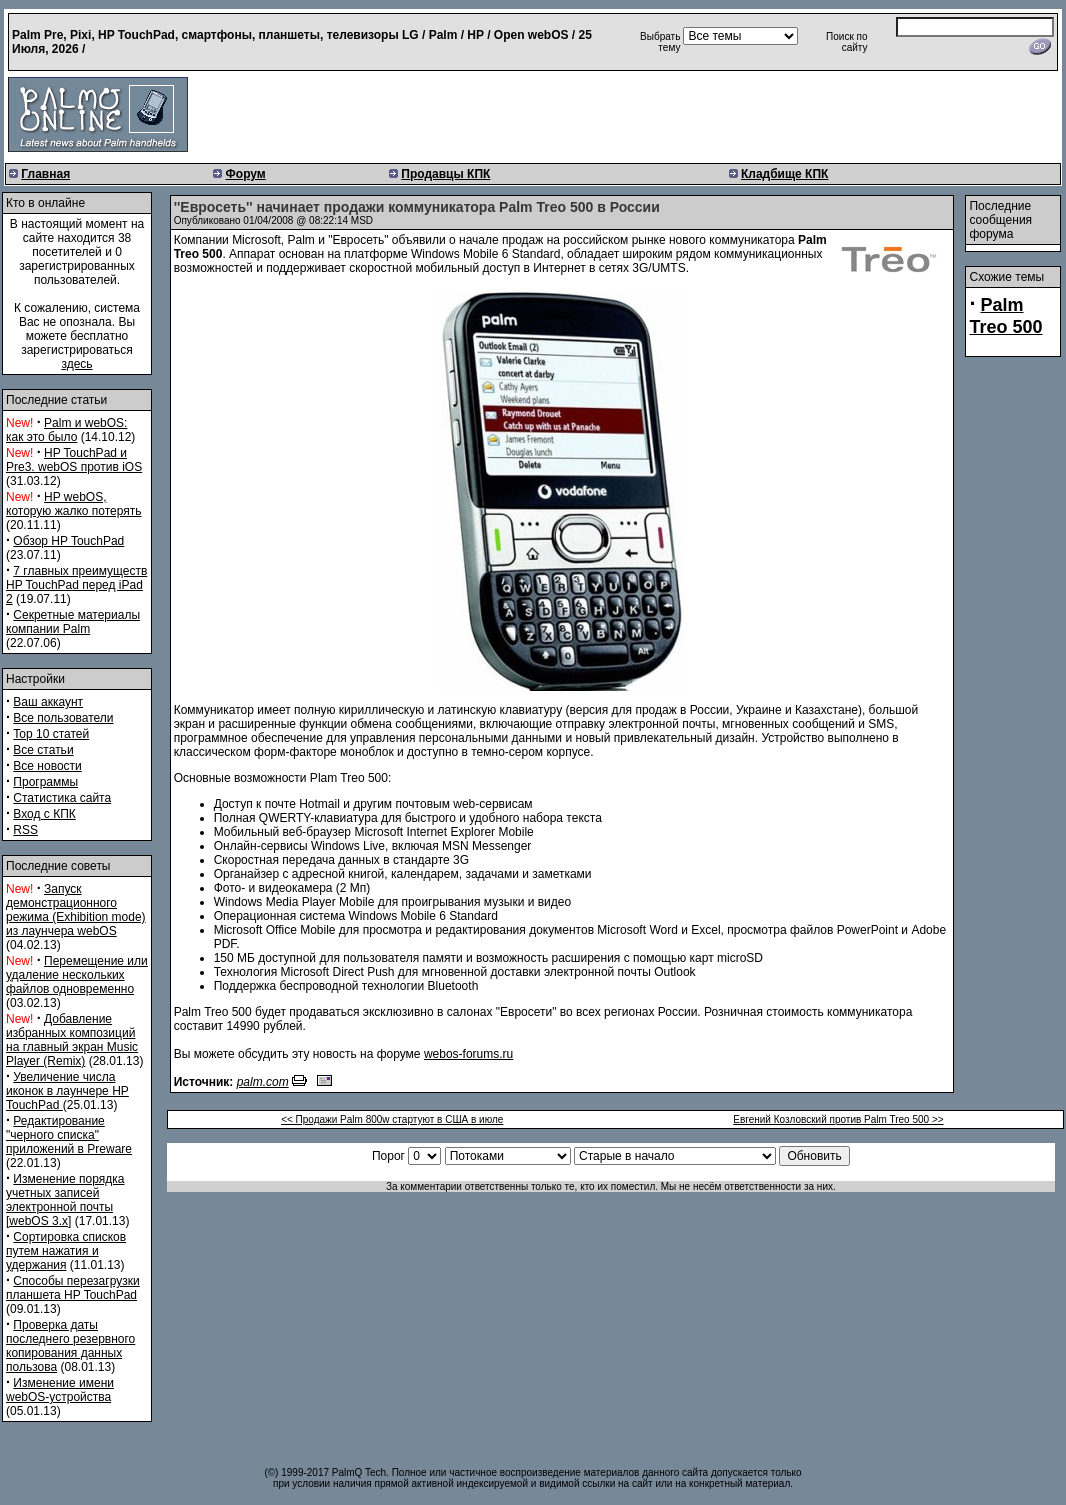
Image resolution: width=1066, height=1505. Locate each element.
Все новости (47, 766)
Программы (45, 782)
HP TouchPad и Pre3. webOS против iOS (74, 460)
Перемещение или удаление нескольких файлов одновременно (77, 975)
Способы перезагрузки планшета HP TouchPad (73, 1288)
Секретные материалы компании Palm (73, 622)
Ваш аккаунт (48, 702)
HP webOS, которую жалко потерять (74, 504)
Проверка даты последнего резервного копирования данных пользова (70, 1346)
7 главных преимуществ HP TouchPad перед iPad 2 (76, 585)
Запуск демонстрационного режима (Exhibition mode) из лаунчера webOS (76, 910)
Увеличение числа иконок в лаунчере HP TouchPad (67, 1091)
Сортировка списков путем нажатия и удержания (66, 1251)
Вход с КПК (44, 814)
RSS (25, 830)
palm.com (263, 1082)
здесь (76, 364)
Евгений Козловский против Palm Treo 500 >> (838, 1119)
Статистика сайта (62, 798)
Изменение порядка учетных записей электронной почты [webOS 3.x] (65, 1200)
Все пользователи (63, 718)
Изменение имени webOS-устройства (60, 1390)
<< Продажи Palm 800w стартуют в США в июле (392, 1119)
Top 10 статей (51, 734)
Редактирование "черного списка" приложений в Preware (69, 1135)
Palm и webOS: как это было (66, 430)
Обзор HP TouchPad (68, 541)
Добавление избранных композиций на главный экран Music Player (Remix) (72, 1040)
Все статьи (43, 750)
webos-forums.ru (468, 1054)
